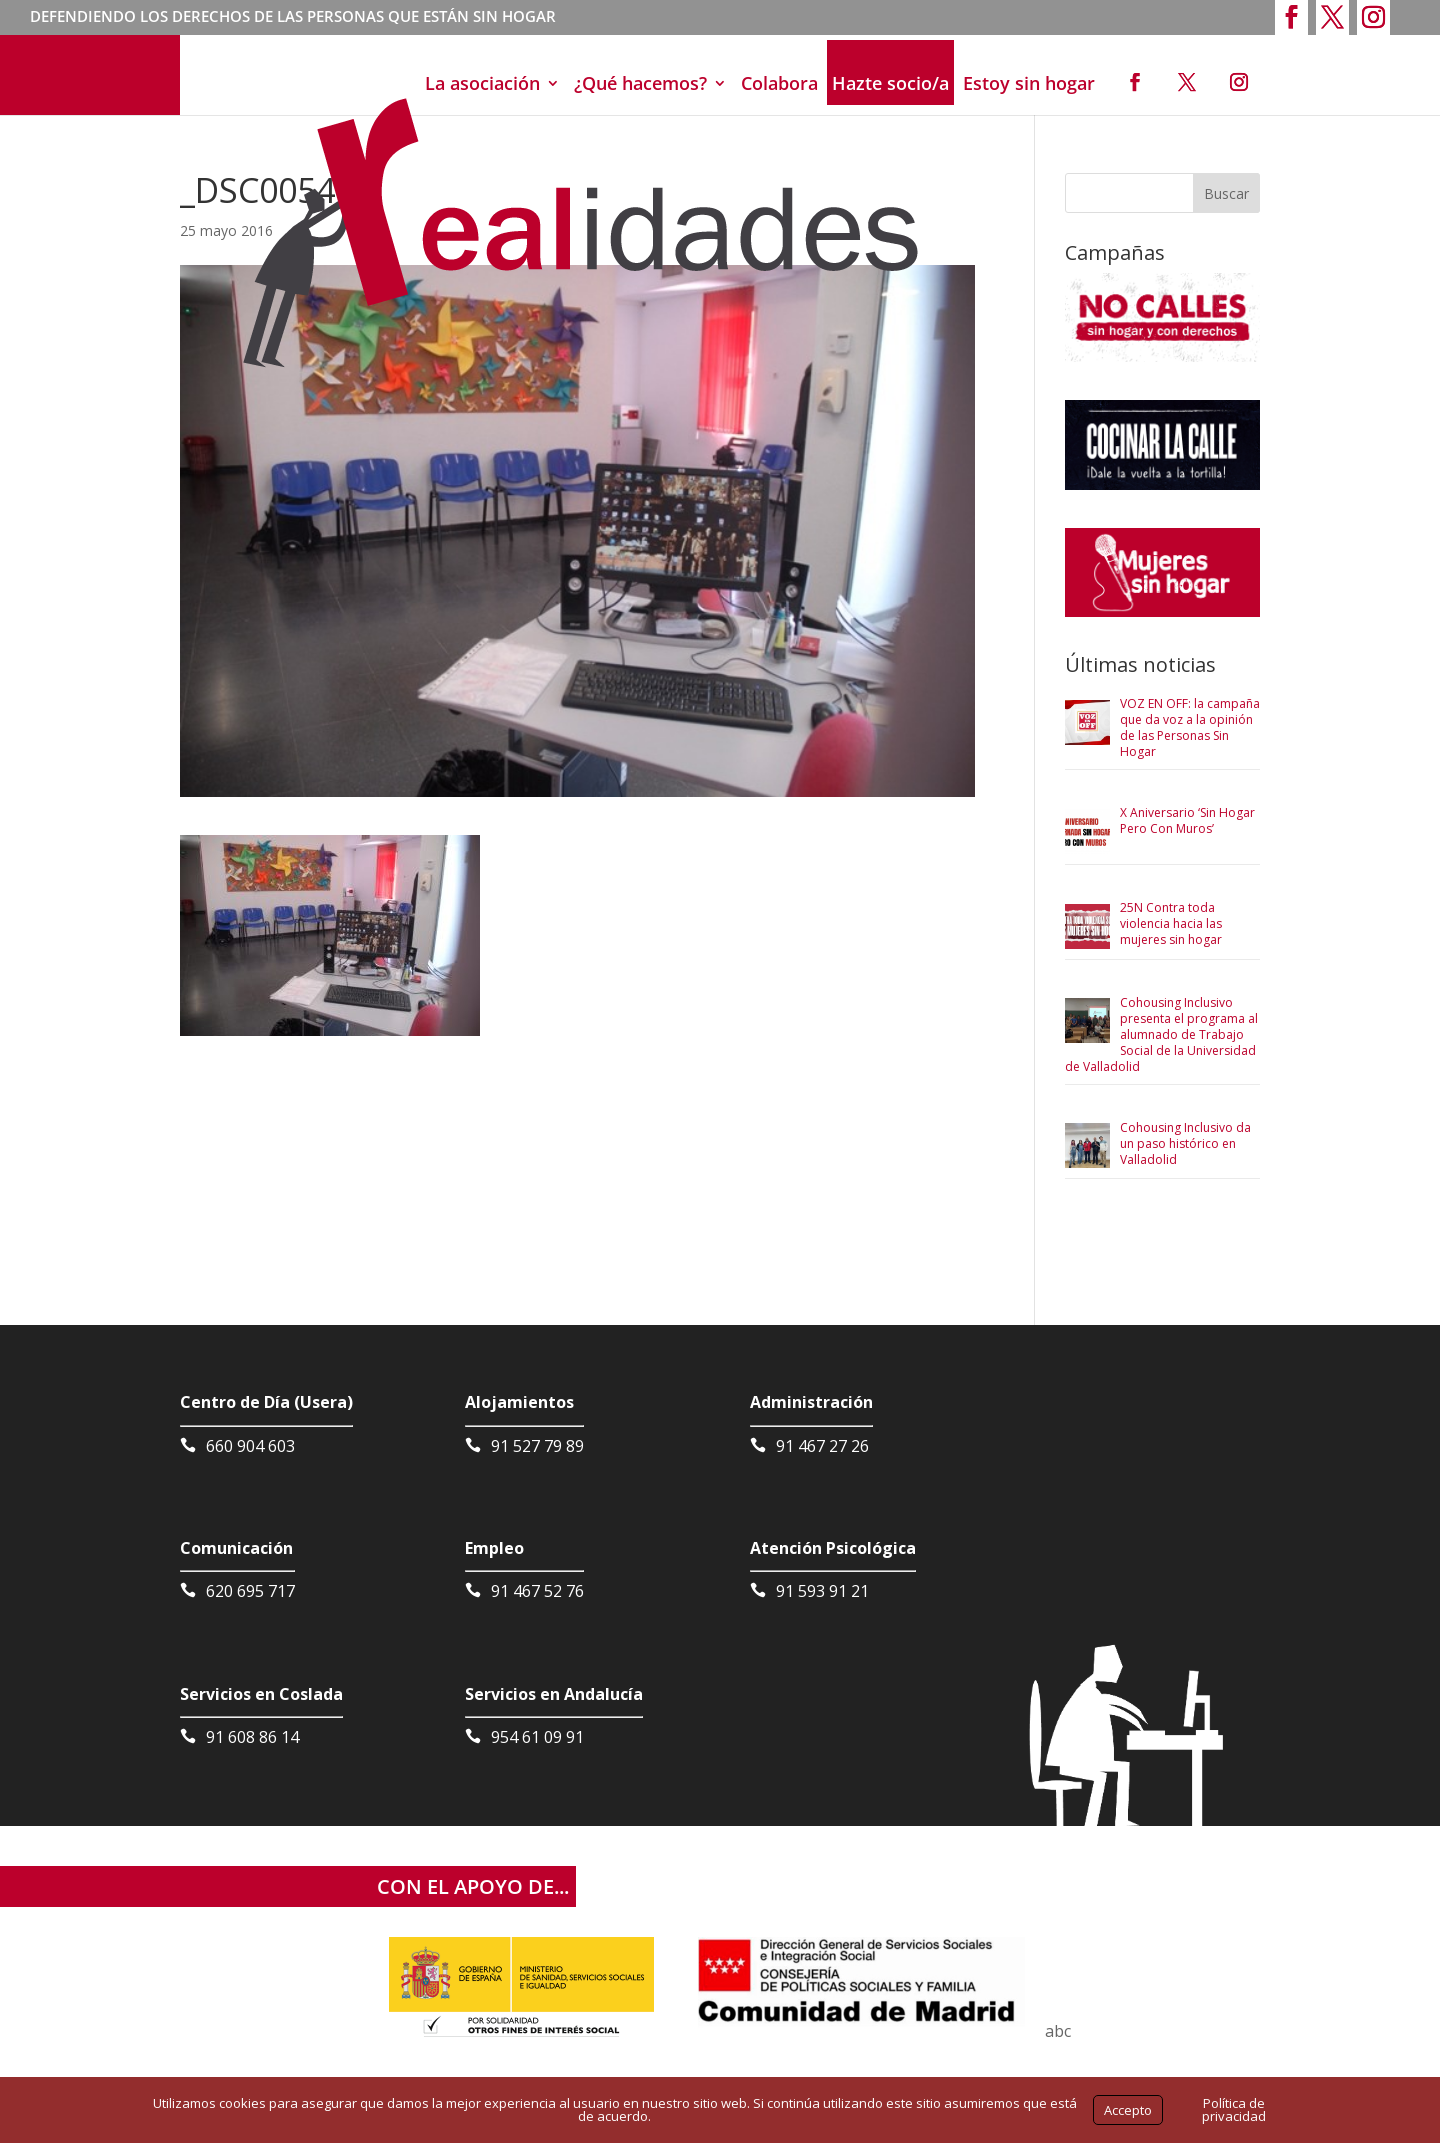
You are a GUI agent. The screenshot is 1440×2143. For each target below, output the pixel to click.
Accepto (1128, 2110)
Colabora (779, 83)
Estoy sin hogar (1029, 83)
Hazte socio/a (890, 83)
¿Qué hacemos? (640, 83)
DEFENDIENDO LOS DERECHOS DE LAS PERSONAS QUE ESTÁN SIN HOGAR (293, 18)
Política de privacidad (1234, 2109)
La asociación (482, 83)
